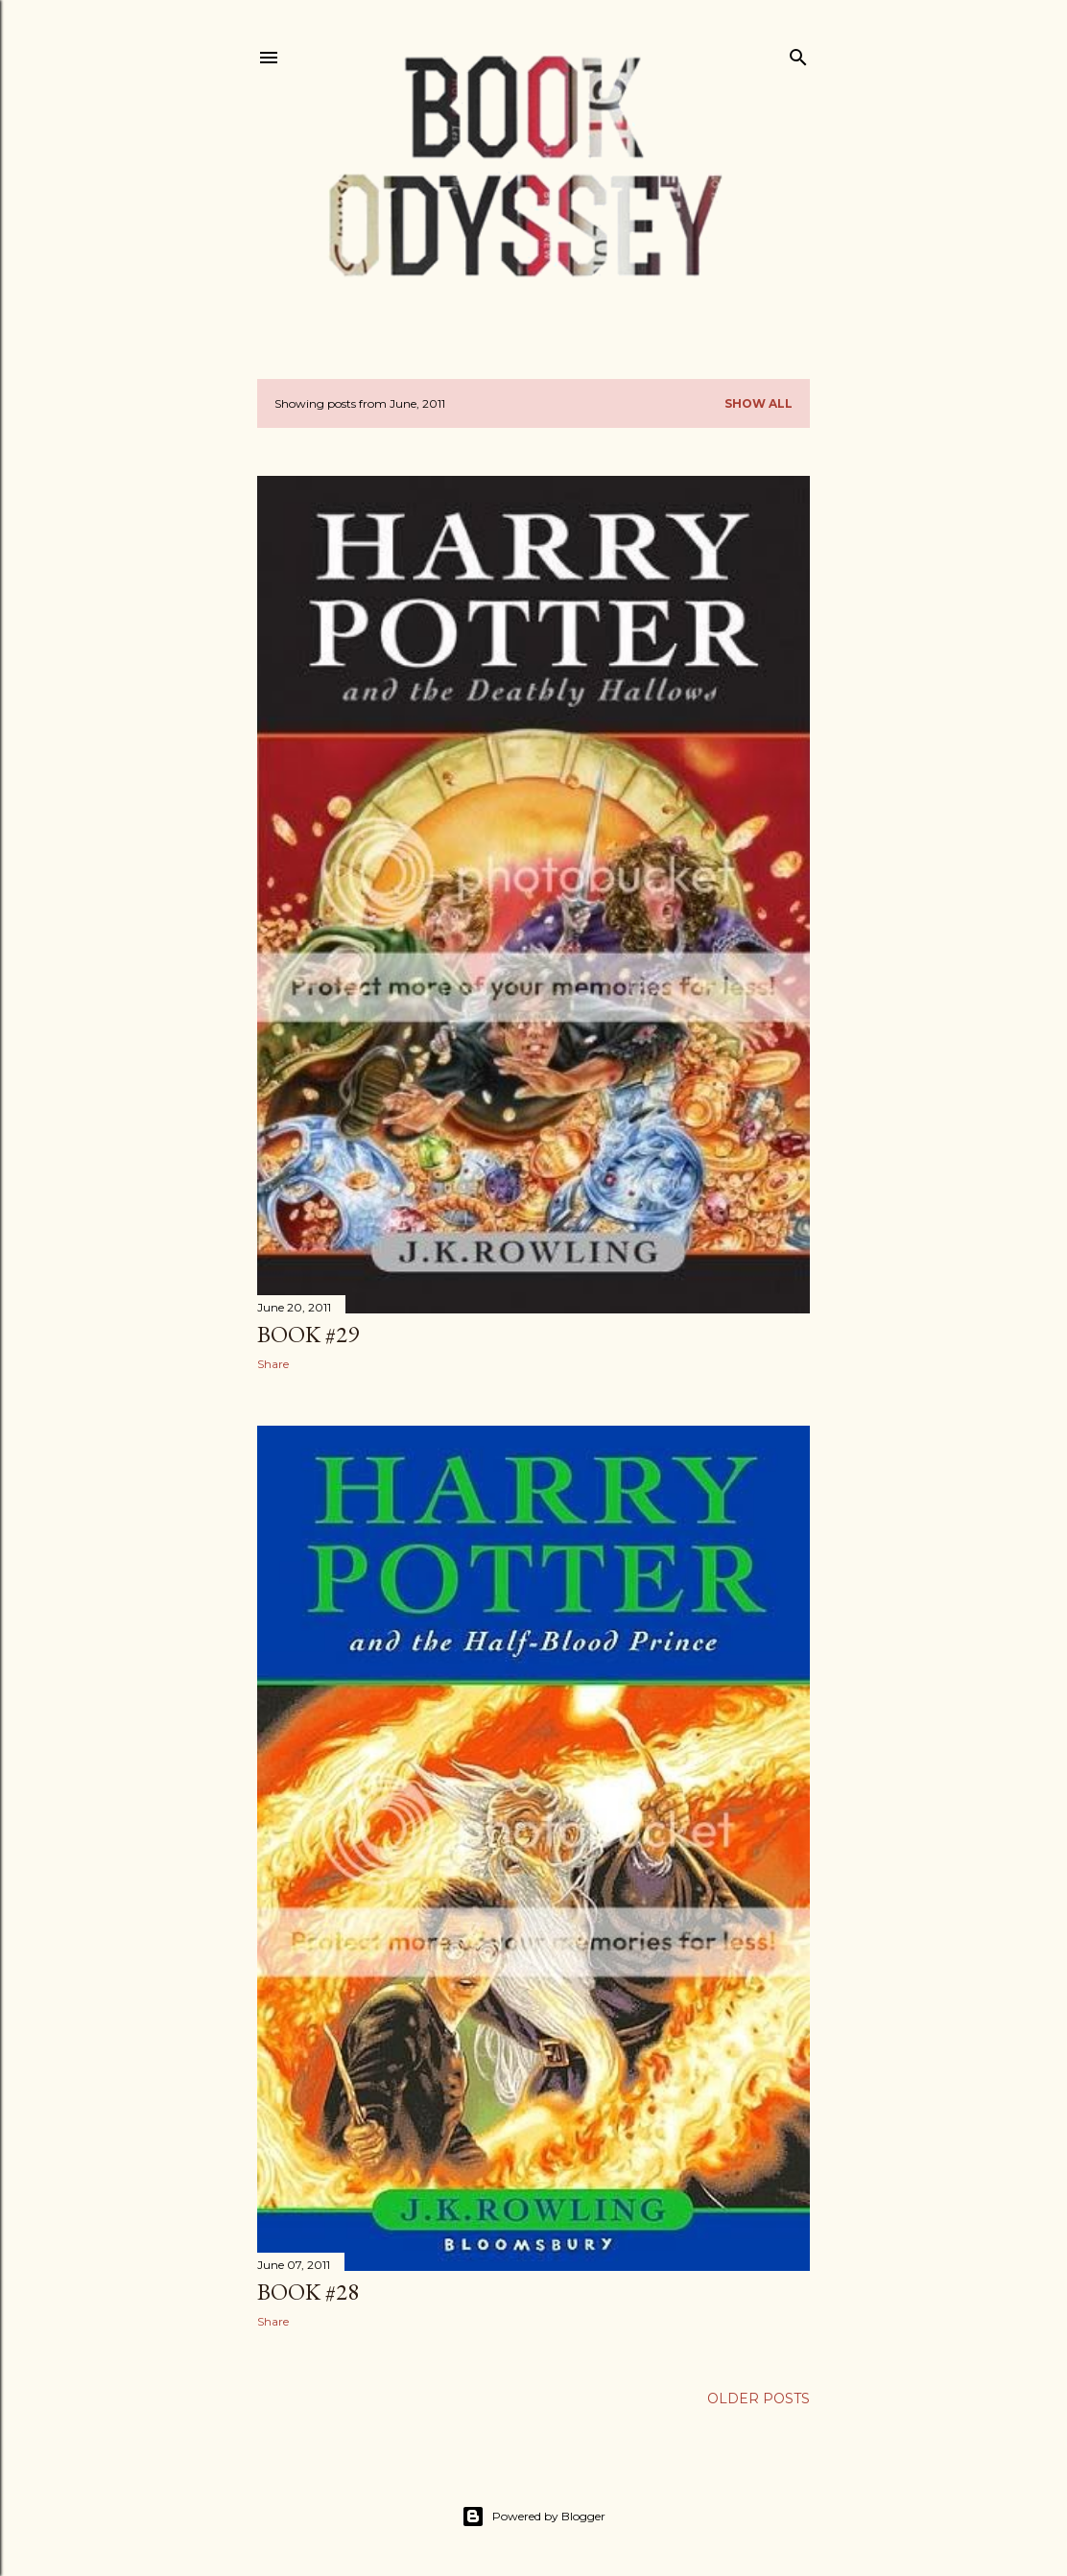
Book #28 (308, 2291)
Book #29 (308, 1334)
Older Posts (758, 2398)
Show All (758, 403)
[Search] (798, 53)
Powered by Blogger (533, 2516)
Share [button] (273, 1364)
